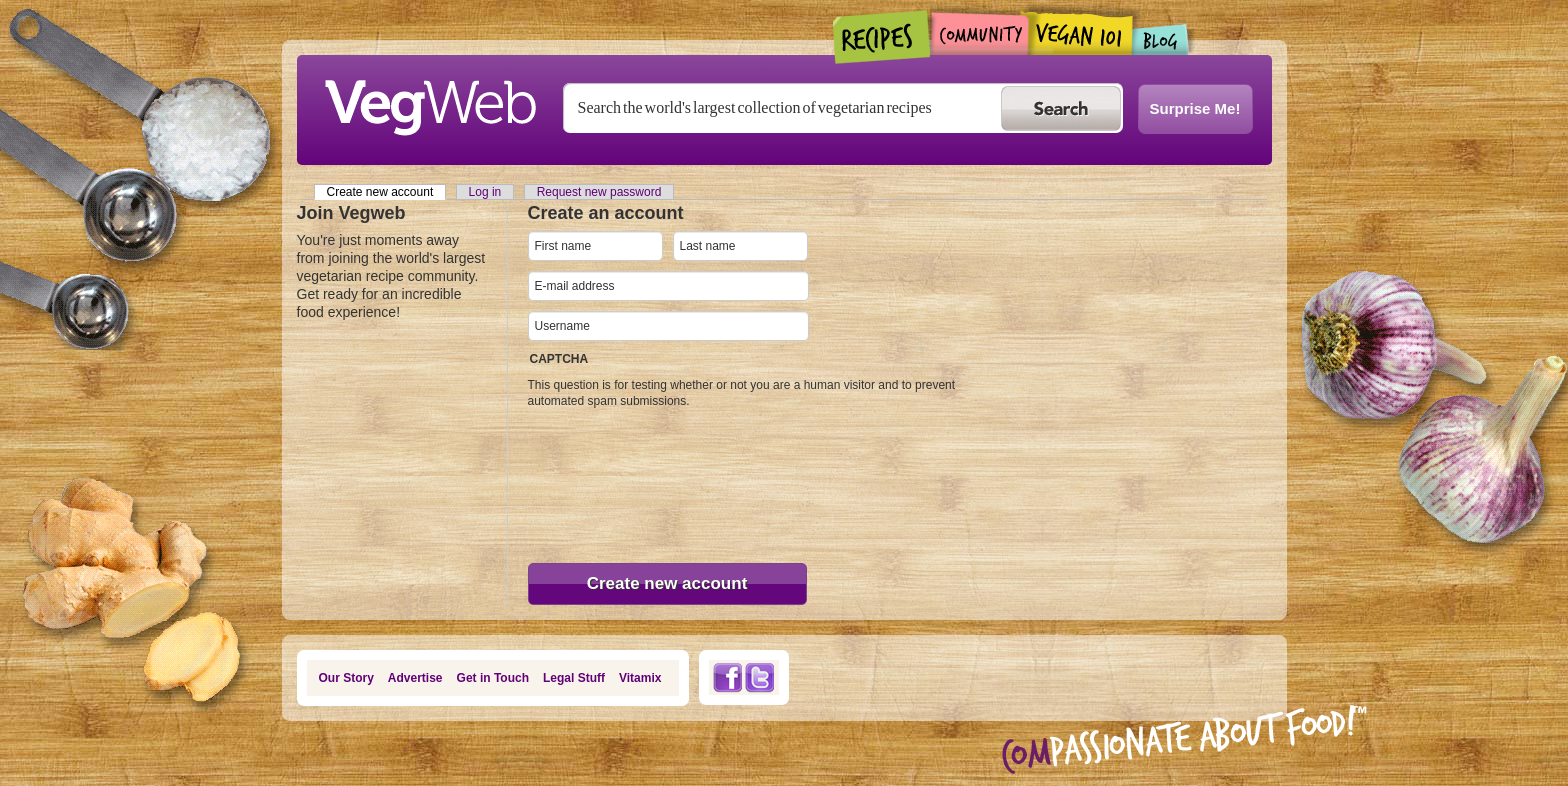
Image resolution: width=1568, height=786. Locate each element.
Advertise (415, 678)
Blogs (1161, 39)
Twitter (760, 677)
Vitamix (640, 678)
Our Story (346, 678)
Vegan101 (1080, 33)
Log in (485, 192)
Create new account (387, 192)
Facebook (727, 677)
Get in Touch (493, 678)
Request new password (599, 192)
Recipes (882, 37)
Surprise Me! (1195, 108)
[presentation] (610, 481)
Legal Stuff (574, 678)
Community (979, 33)
